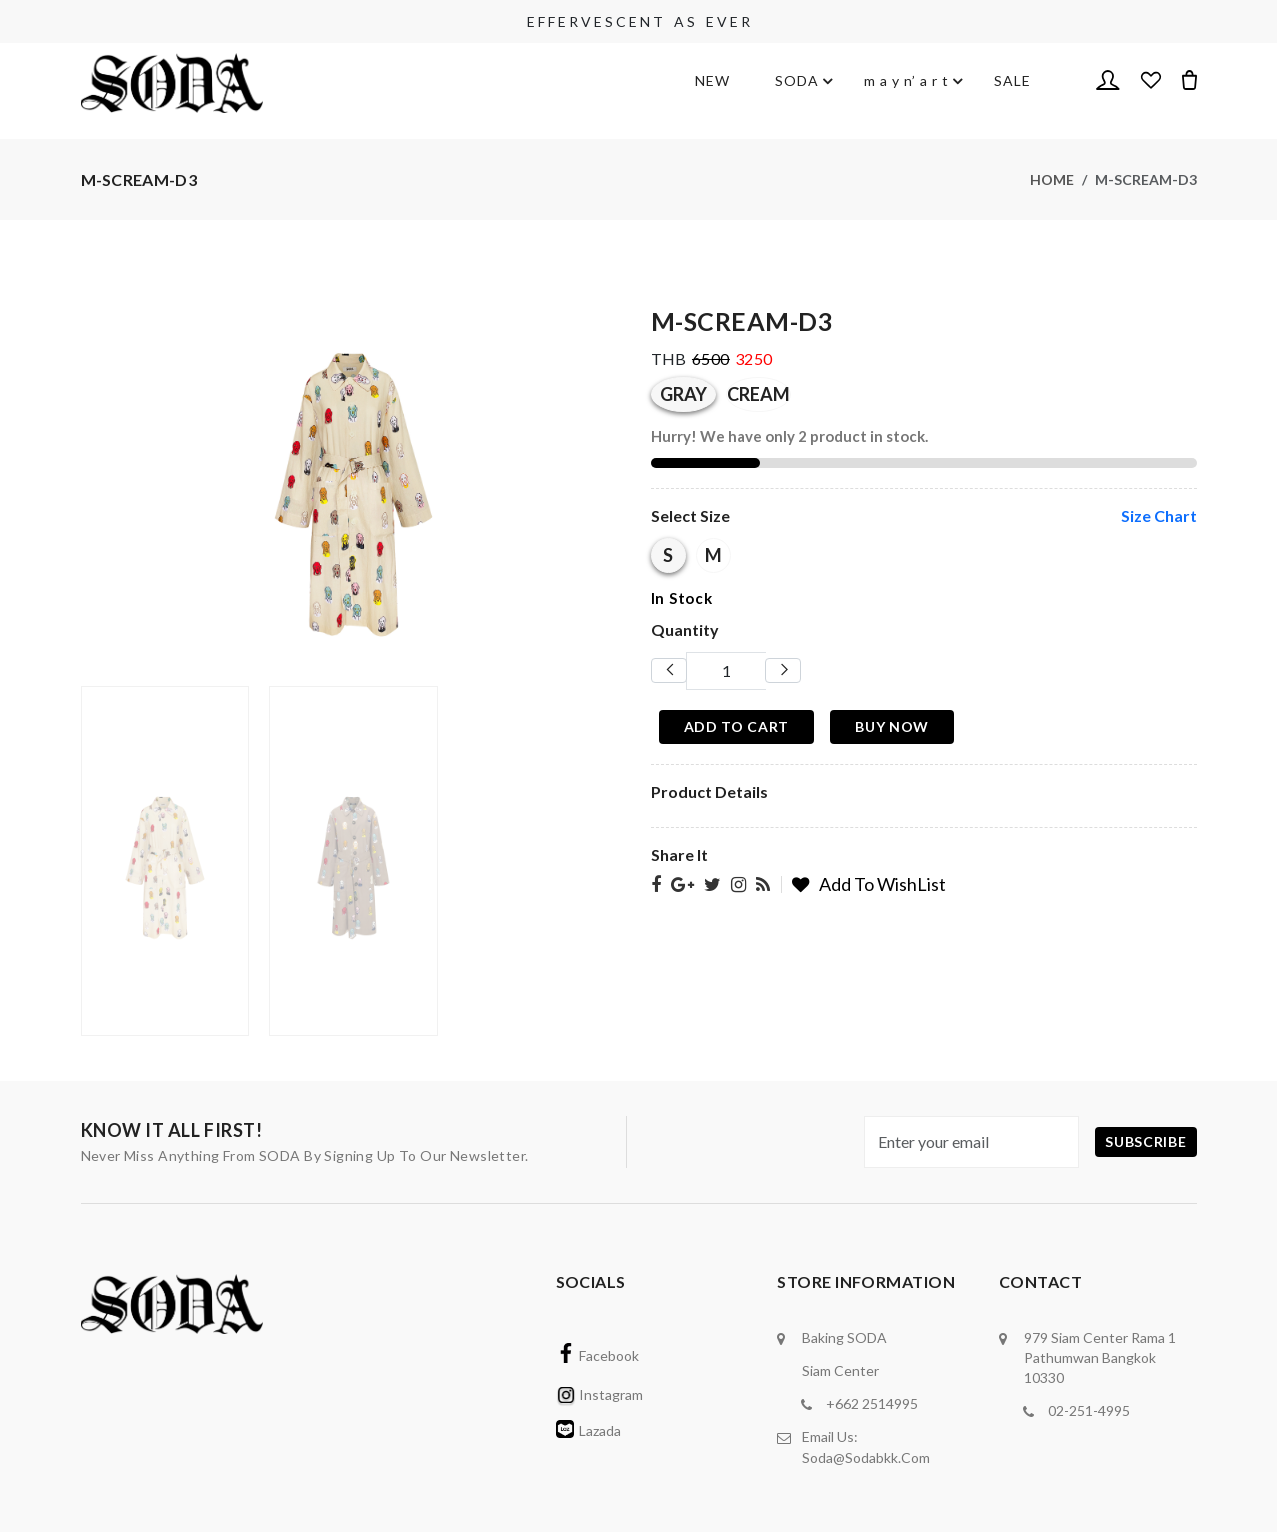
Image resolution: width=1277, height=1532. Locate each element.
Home (1052, 179)
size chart (1159, 515)
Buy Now (892, 726)
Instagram (599, 1394)
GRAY (683, 394)
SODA (797, 81)
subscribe (1145, 1141)
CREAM (758, 394)
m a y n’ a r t (906, 81)
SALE (1012, 80)
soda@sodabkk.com (866, 1456)
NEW (712, 80)
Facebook (597, 1355)
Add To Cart (737, 726)
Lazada (588, 1430)
